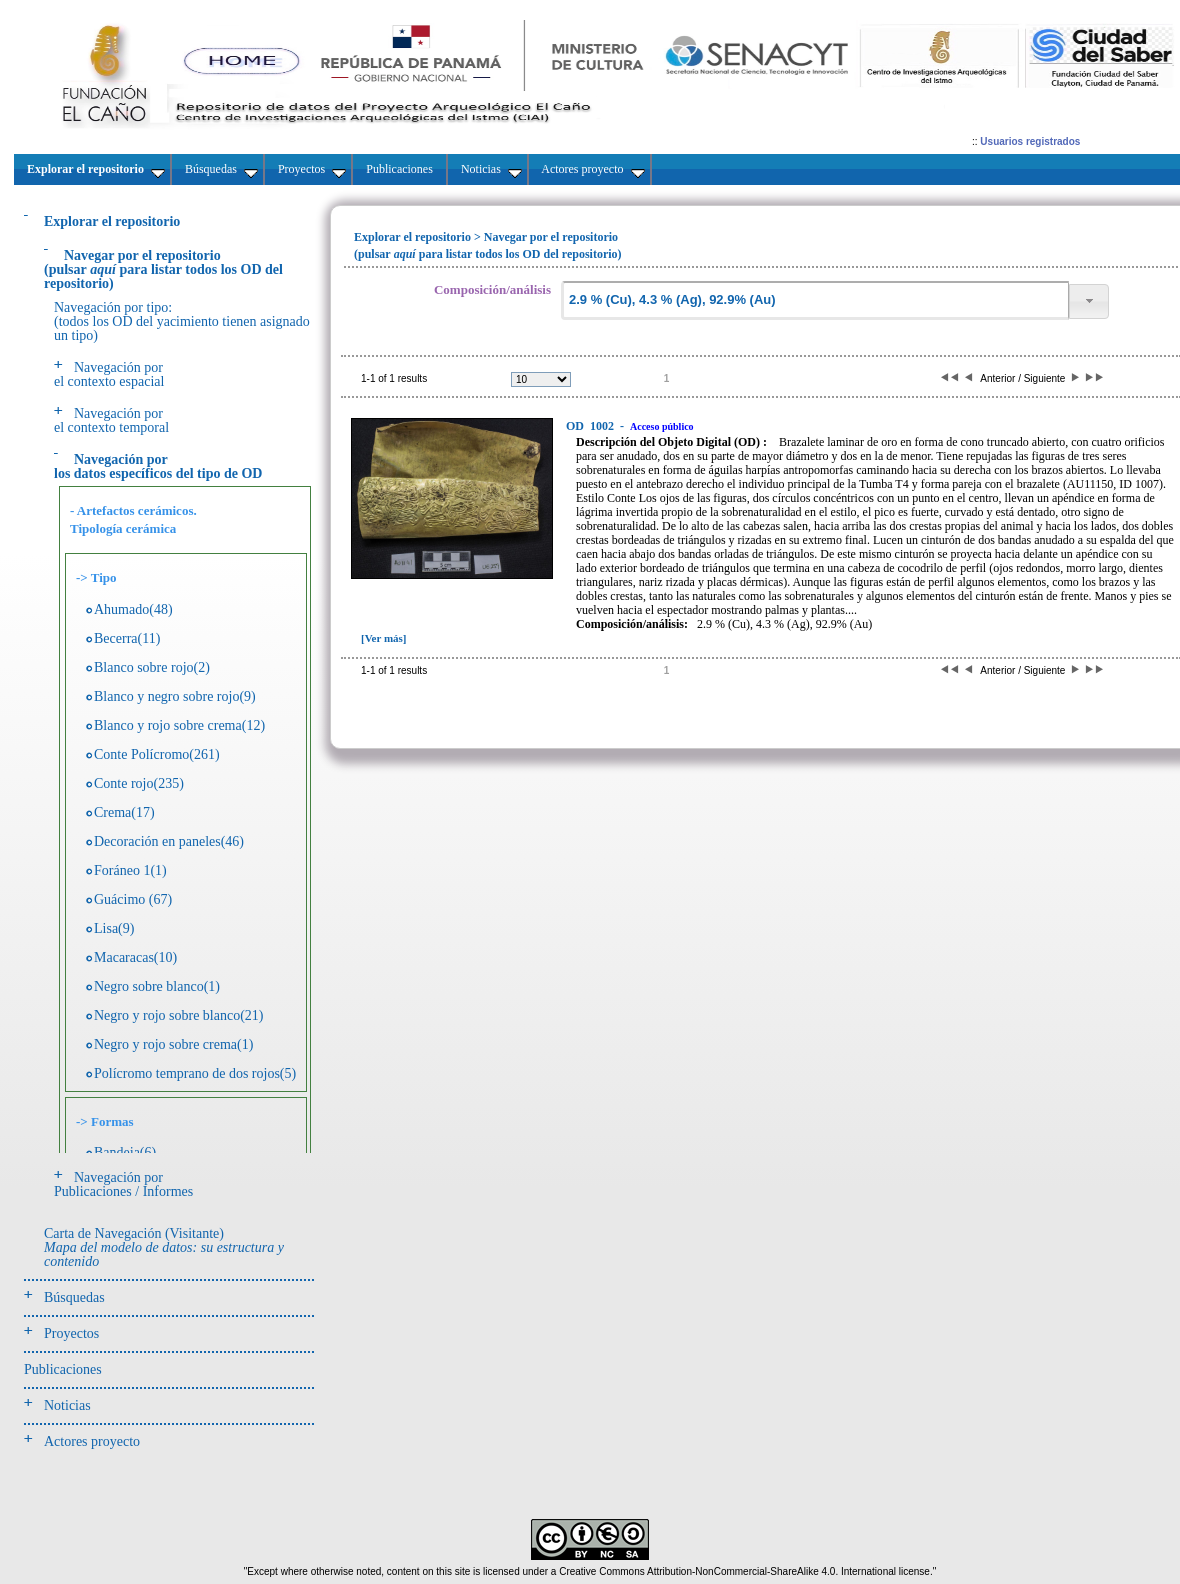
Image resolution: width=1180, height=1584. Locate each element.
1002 (591, 426)
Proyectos (71, 1333)
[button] (1089, 301)
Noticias (67, 1405)
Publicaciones (63, 1369)
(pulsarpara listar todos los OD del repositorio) (163, 269)
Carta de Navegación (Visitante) (164, 1247)
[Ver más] (384, 638)
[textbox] (815, 300)
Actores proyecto (92, 1441)
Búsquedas (74, 1297)
